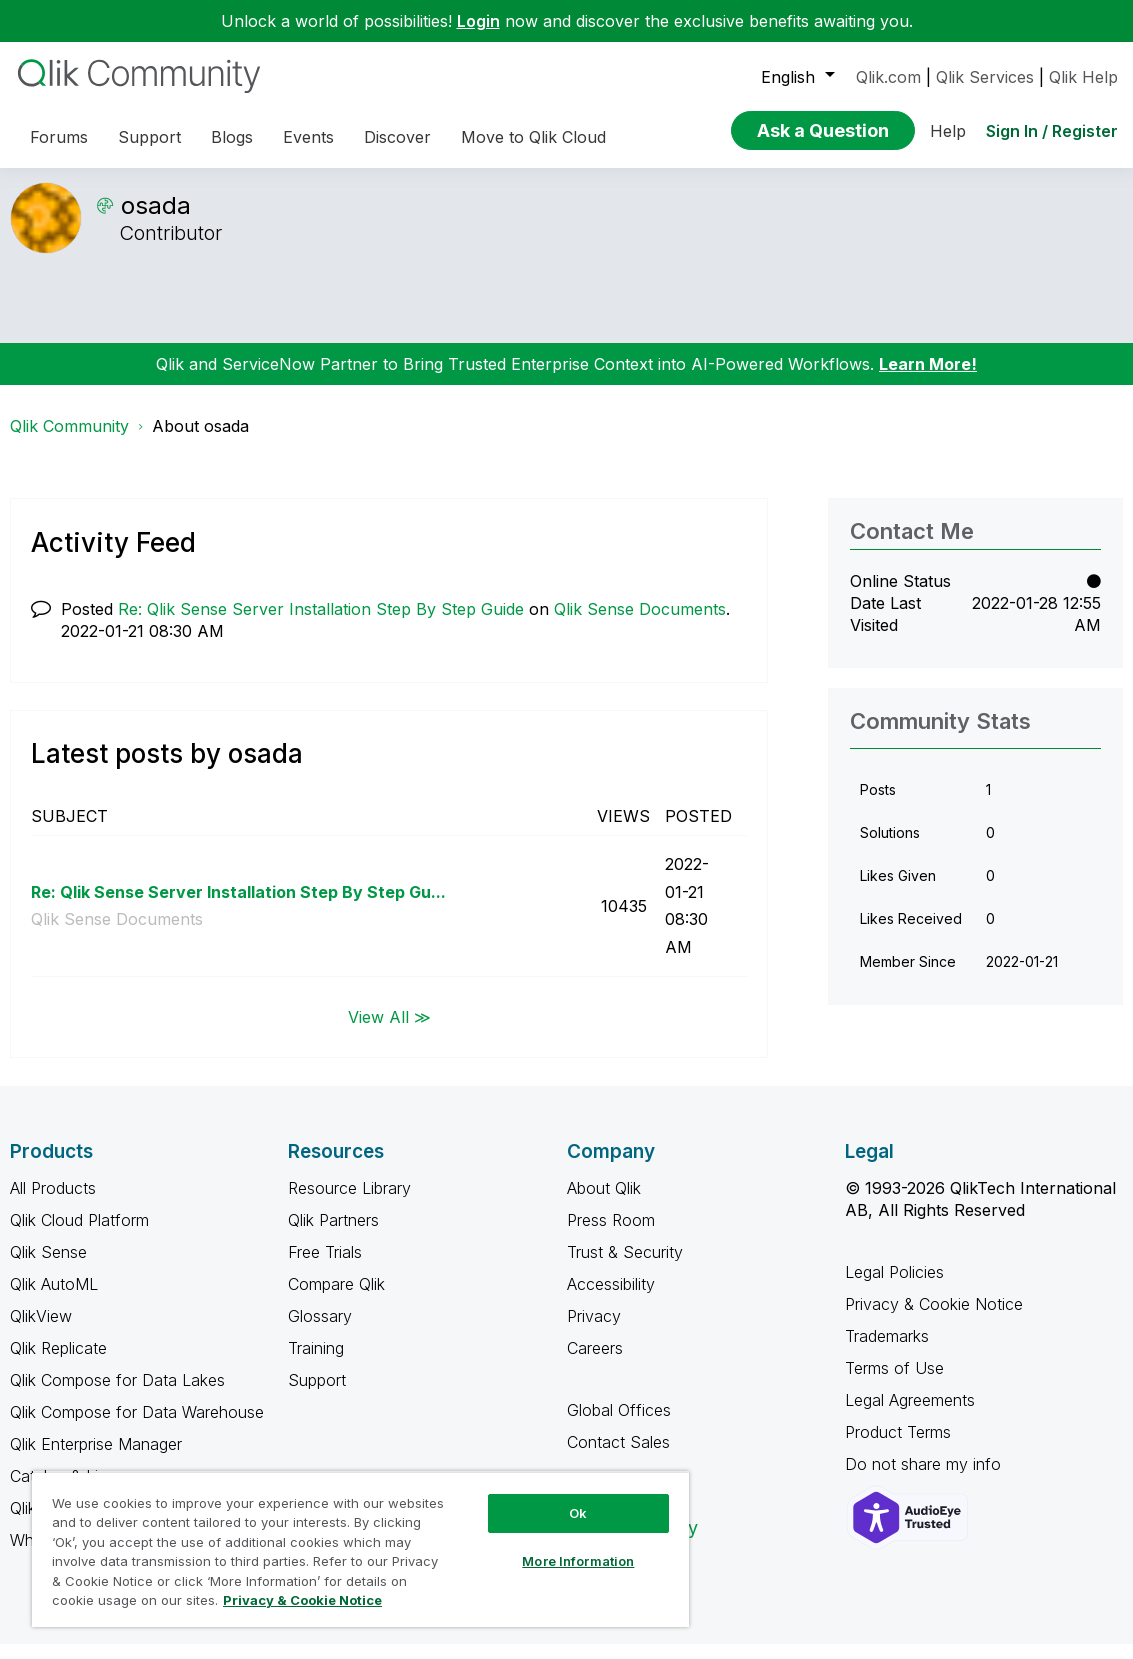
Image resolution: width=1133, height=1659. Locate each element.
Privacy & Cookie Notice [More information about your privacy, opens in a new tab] (302, 1600)
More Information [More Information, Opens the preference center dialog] (578, 1561)
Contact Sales (618, 1457)
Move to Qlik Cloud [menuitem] (533, 137)
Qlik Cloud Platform (79, 1235)
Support (317, 1395)
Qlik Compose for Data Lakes (117, 1395)
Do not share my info (925, 1479)
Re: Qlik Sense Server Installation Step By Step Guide (321, 624)
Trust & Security (625, 1267)
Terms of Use (894, 1383)
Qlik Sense (48, 1267)
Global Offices (619, 1425)
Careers (595, 1363)
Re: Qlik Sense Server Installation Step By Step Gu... (238, 907)
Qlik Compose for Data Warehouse (137, 1427)
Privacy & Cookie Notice (934, 1319)
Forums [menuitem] (59, 137)
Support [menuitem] (149, 137)
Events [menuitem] (308, 137)
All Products (53, 1203)
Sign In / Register (1052, 131)
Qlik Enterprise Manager (96, 1459)
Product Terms (898, 1447)
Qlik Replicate (58, 1363)
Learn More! (928, 379)
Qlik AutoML (54, 1299)
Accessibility (611, 1299)
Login (478, 21)
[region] (360, 1549)
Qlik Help (1083, 77)
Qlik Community (69, 441)
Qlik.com (888, 77)
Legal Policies (894, 1287)
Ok (578, 1513)
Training (316, 1363)
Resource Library (349, 1203)
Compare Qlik (336, 1299)
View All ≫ (389, 1031)
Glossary (320, 1331)
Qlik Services (985, 77)
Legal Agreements (910, 1415)
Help (948, 131)
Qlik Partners (333, 1235)
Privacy (594, 1331)
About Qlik (604, 1203)
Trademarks (887, 1351)
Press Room (611, 1235)
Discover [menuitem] (397, 137)
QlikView (41, 1331)
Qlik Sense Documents (640, 624)
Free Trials (325, 1267)
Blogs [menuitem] (232, 137)
